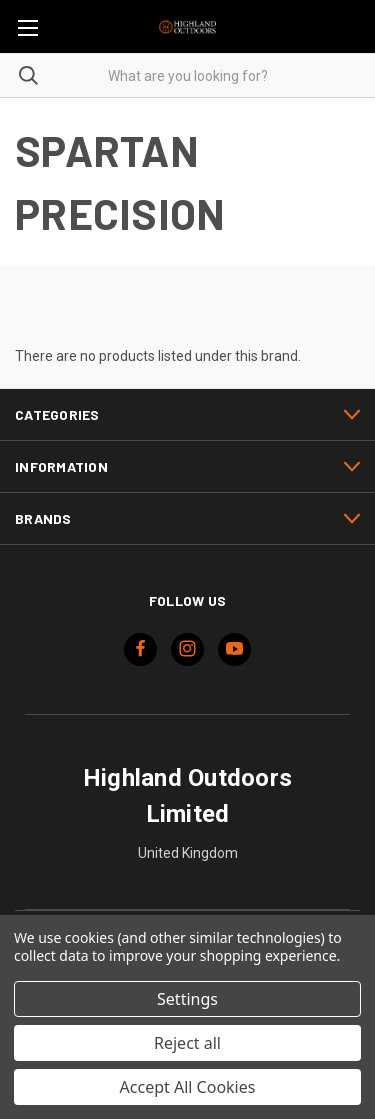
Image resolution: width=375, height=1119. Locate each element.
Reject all (187, 1043)
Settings (187, 999)
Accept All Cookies (188, 1087)
